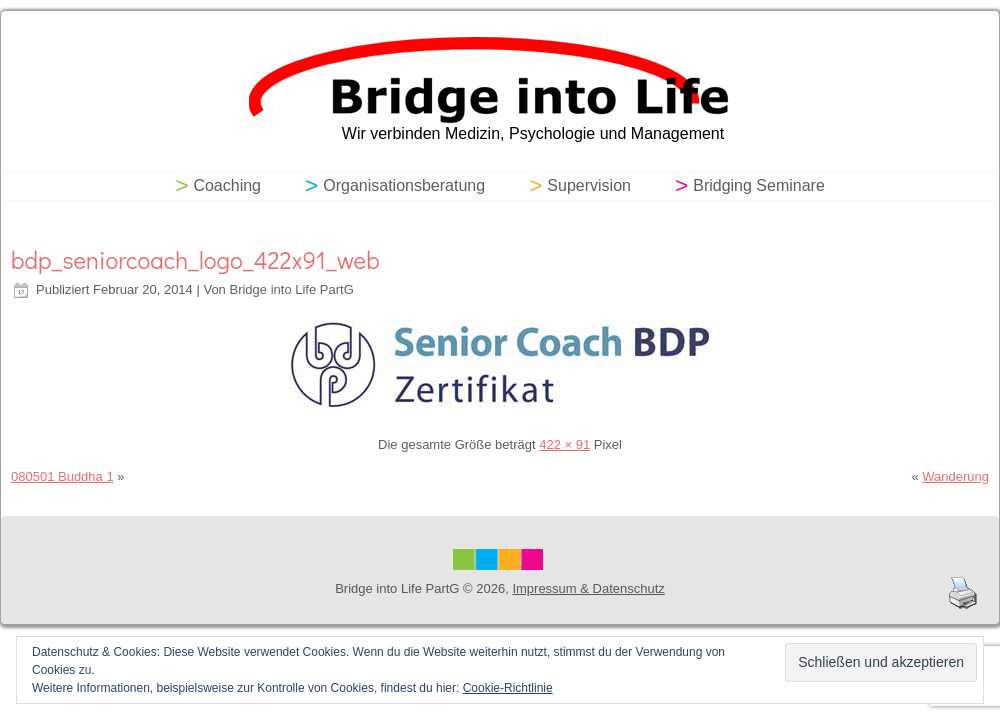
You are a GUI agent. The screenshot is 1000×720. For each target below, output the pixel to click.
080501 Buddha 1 (62, 476)
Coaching (227, 185)
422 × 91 (564, 444)
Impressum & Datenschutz (588, 588)
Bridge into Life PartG (291, 289)
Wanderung (955, 476)
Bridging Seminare (759, 185)
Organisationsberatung (404, 185)
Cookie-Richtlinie (508, 688)
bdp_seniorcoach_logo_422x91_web (195, 259)
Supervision (589, 185)
